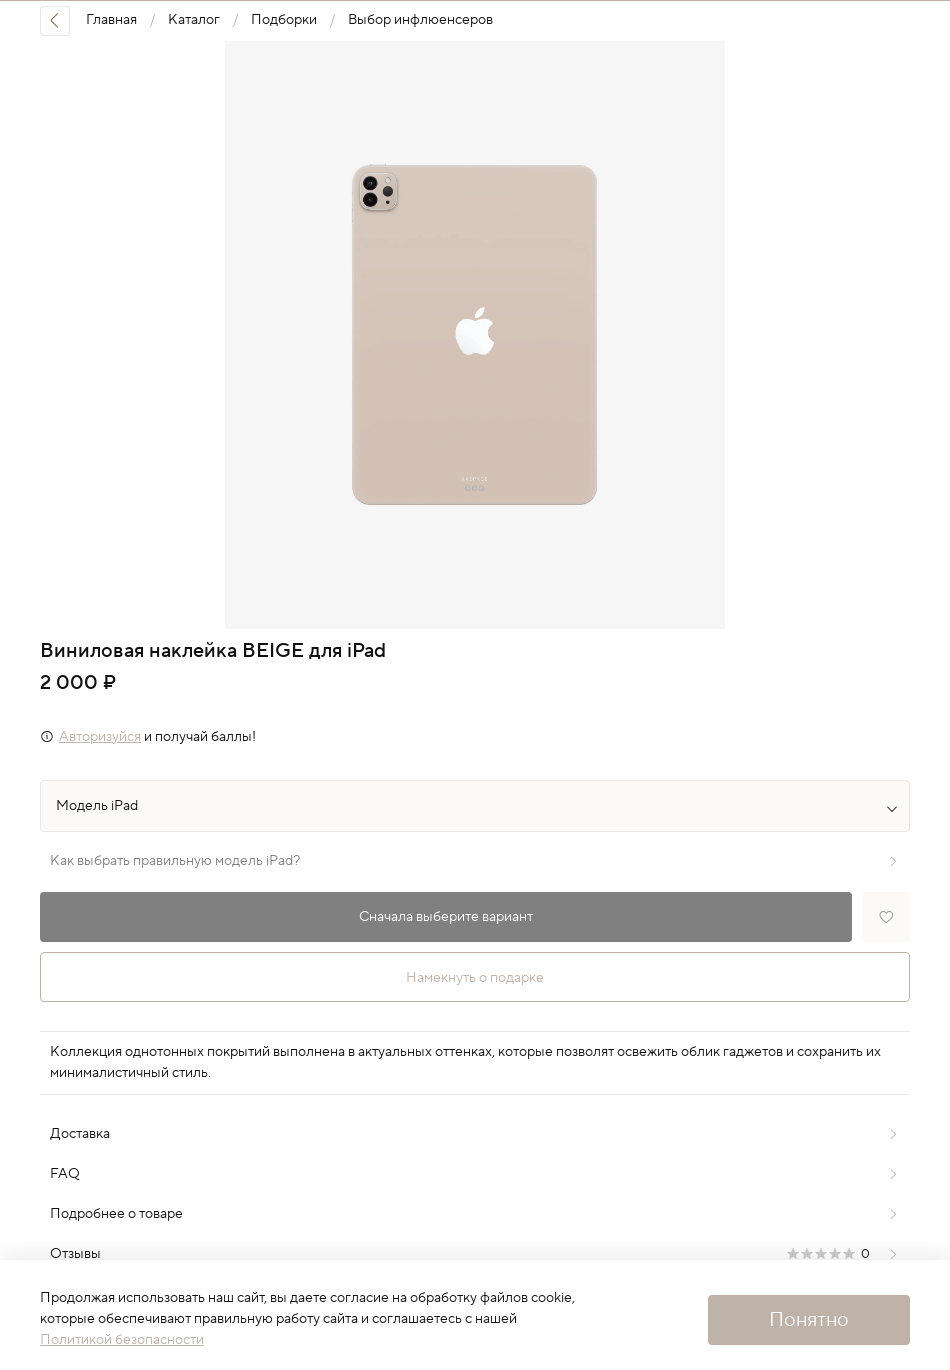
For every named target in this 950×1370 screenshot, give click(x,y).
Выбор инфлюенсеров (420, 20)
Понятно (809, 1320)
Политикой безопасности (122, 1340)
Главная (111, 20)
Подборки (284, 20)
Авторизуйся (100, 737)
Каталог (194, 20)
